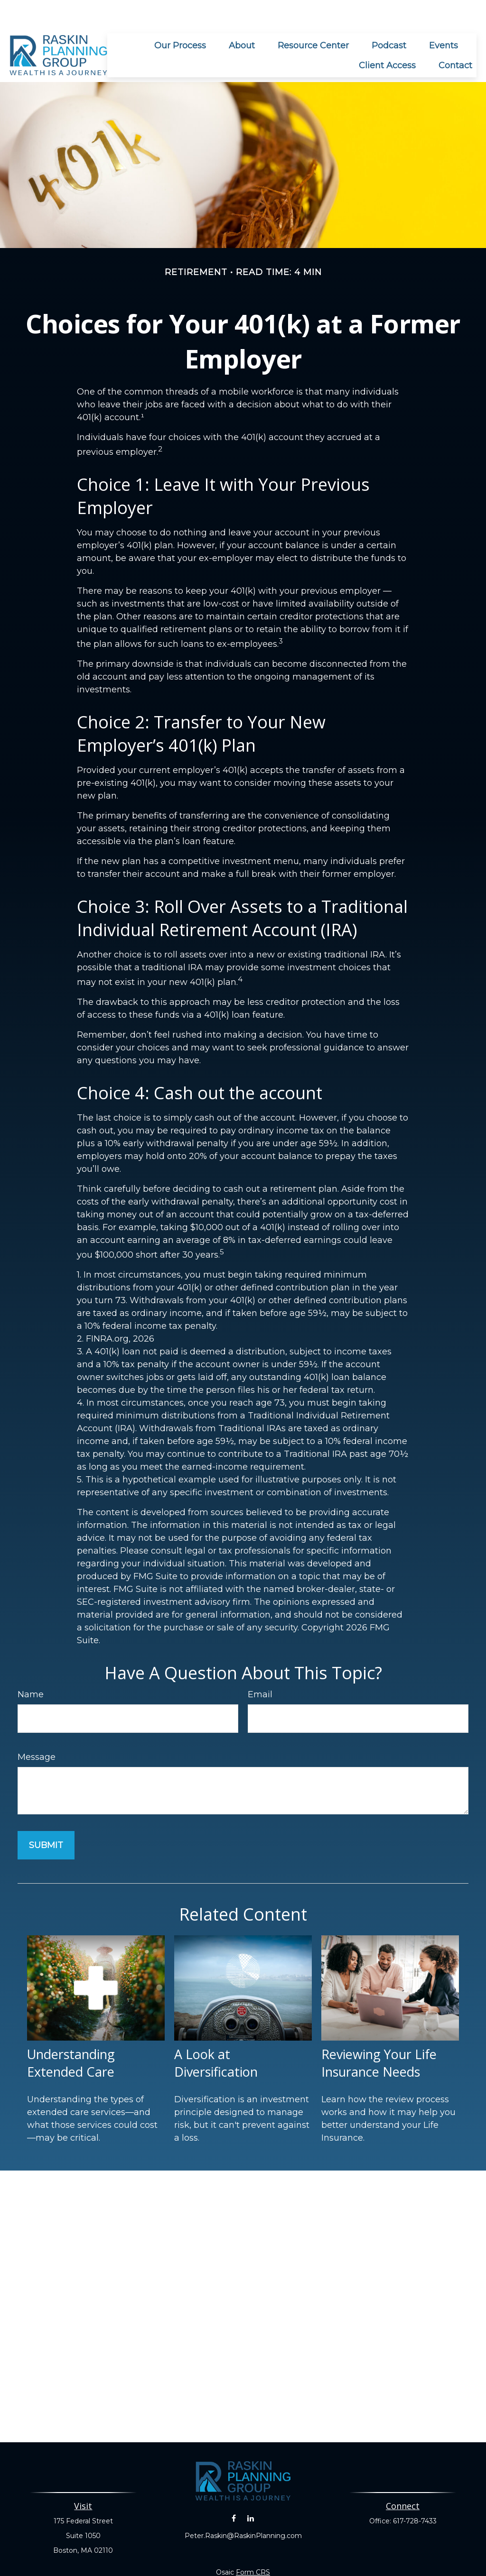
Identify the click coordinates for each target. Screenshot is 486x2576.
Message (37, 1728)
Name (31, 1666)
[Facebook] (233, 2490)
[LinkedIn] (250, 2490)
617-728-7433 (415, 2492)
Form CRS (253, 2543)
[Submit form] (46, 1817)
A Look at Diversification (216, 2034)
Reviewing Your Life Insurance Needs (379, 2034)
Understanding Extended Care (71, 2034)
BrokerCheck (348, 2561)
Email (260, 1666)
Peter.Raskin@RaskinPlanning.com (243, 2507)
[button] (180, 17)
